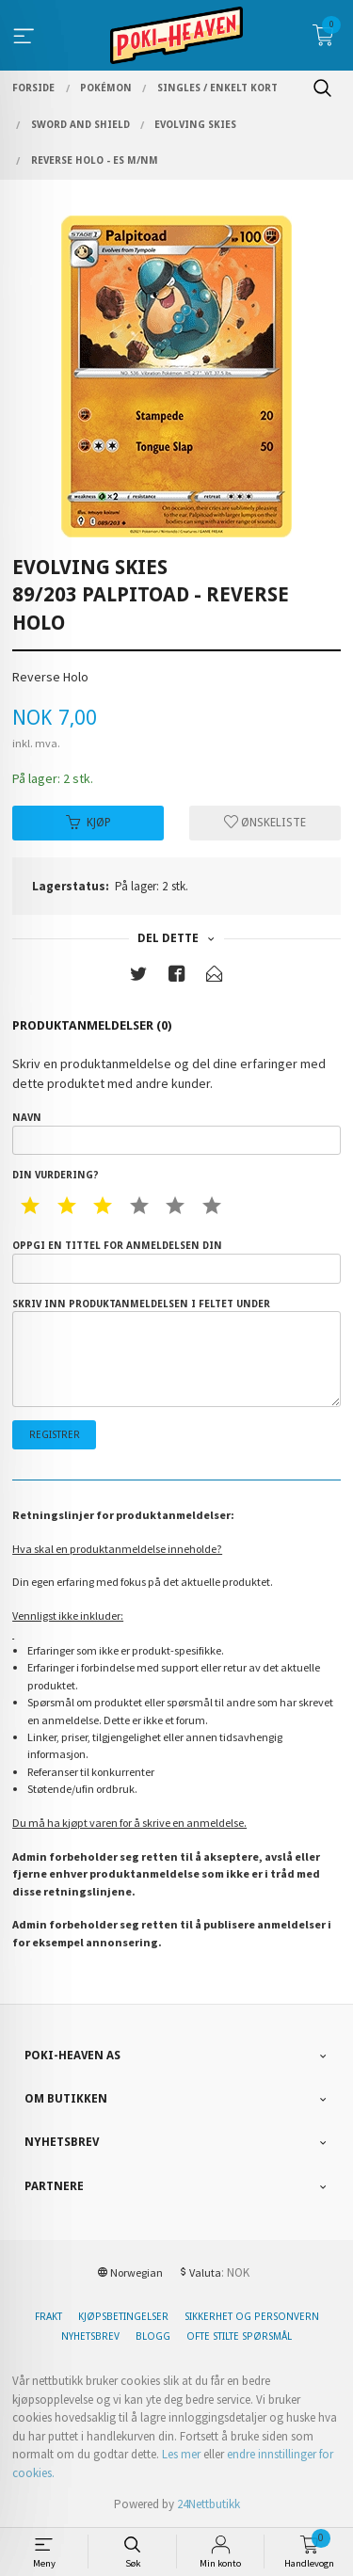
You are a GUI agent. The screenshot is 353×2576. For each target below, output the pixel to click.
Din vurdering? (55, 1175)
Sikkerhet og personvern (252, 2317)
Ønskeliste (265, 822)
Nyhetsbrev (90, 2336)
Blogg (153, 2336)
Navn (176, 1133)
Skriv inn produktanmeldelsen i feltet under (176, 1352)
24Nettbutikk (208, 2504)
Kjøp (88, 822)
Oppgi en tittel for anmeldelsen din (176, 1261)
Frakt (48, 2317)
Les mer (181, 2454)
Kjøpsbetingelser (123, 2317)
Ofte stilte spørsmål (239, 2336)
